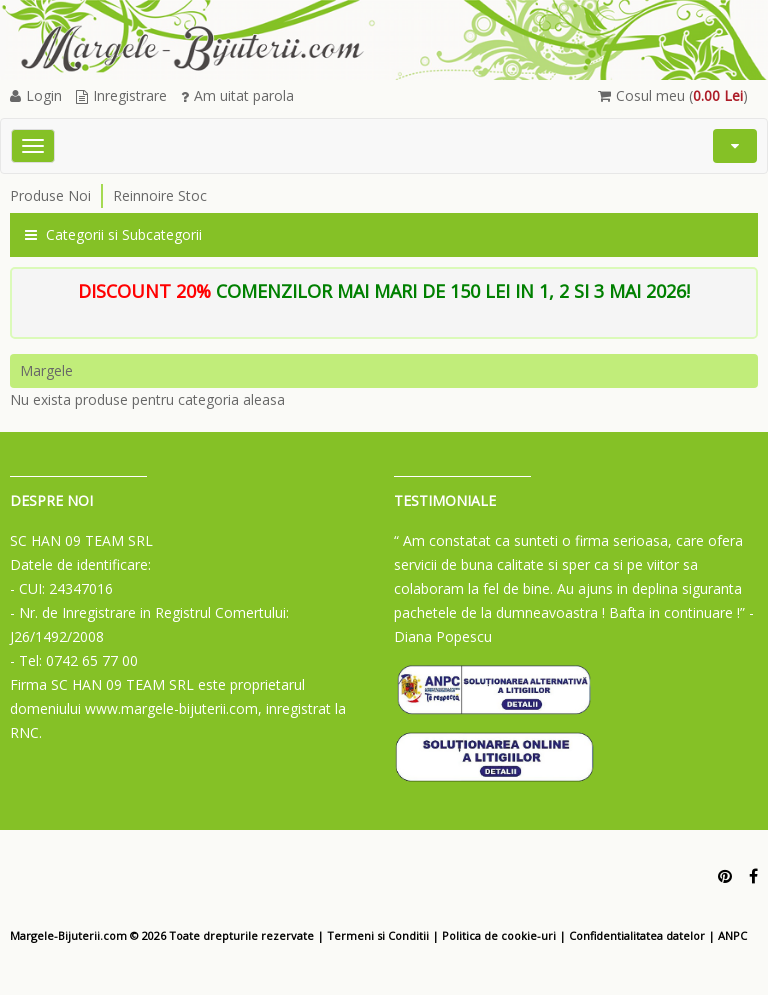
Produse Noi (50, 195)
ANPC (732, 935)
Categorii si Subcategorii (113, 234)
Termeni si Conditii (378, 935)
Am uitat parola (237, 95)
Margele (46, 370)
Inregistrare (121, 95)
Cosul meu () (673, 95)
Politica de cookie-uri (499, 935)
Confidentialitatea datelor (637, 935)
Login (36, 95)
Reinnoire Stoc (160, 195)
